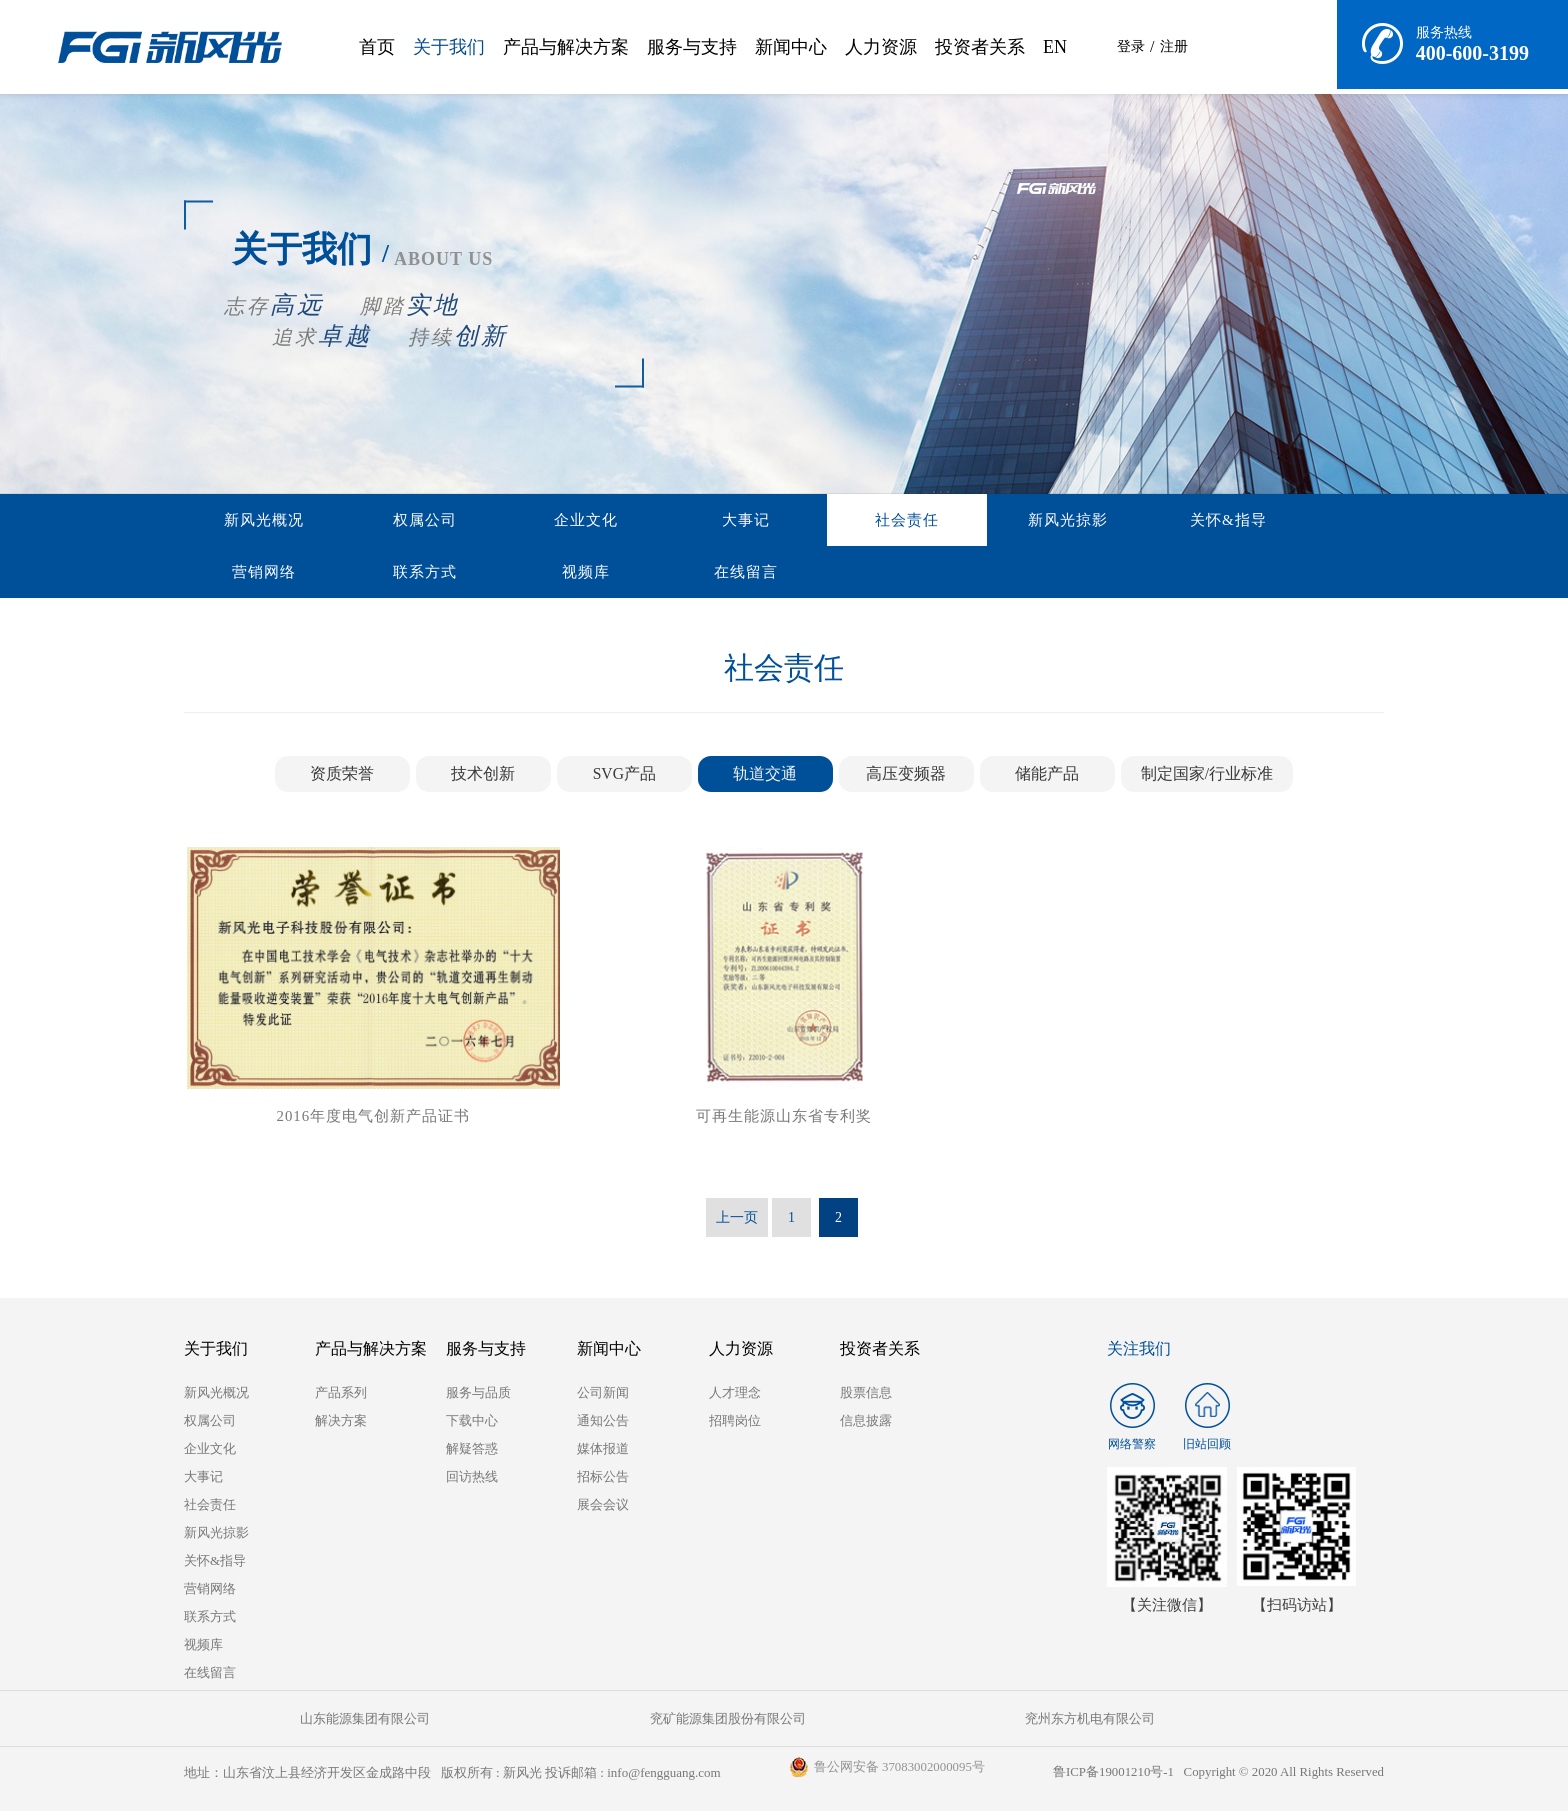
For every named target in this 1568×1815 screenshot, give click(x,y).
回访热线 (472, 1480)
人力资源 (881, 47)
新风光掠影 (811, 521)
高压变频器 (906, 777)
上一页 (737, 1221)
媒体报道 (603, 1452)
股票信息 (866, 1396)
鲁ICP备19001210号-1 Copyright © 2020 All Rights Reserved (1216, 1776)
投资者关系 (980, 47)
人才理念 (735, 1396)
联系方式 (1153, 521)
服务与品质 (478, 1396)
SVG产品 (624, 777)
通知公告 (603, 1424)
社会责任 (697, 521)
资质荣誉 (342, 777)
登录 (1131, 46)
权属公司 (355, 521)
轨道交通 (765, 777)
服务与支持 (692, 47)
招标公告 (603, 1480)
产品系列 (341, 1396)
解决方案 (341, 1424)
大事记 (583, 521)
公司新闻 (603, 1396)
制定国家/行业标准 (1207, 777)
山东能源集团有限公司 (284, 1722)
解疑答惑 (472, 1452)
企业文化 (469, 521)
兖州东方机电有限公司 (684, 1722)
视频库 (1267, 521)
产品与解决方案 (566, 47)
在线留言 (241, 575)
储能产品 (1047, 777)
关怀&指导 (925, 521)
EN (1055, 47)
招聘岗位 (735, 1424)
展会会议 (603, 1508)
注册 (1175, 46)
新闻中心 (791, 47)
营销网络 (1039, 521)
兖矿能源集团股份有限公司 (484, 1722)
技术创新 (483, 777)
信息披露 (866, 1424)
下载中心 (472, 1424)
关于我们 (449, 47)
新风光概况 (241, 521)
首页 (377, 47)
